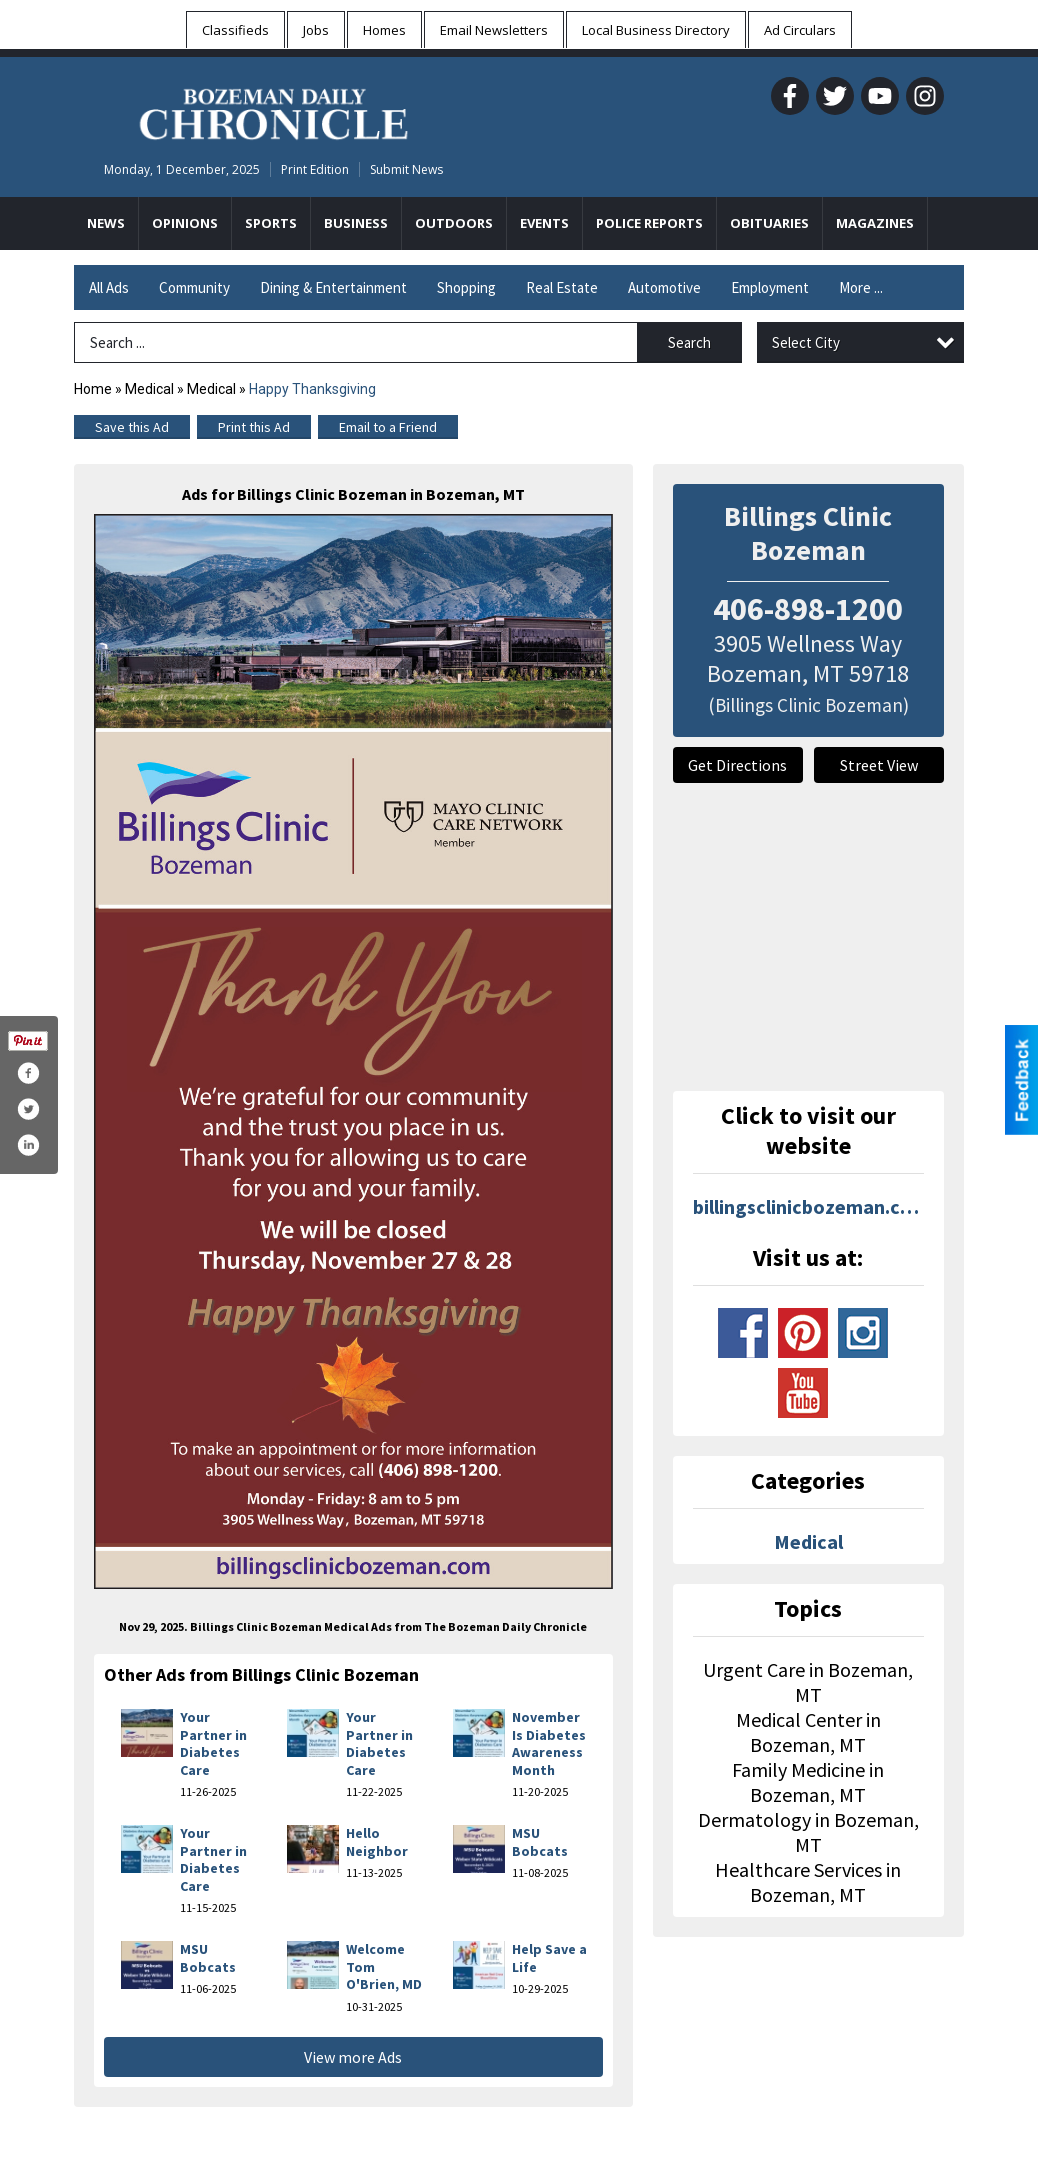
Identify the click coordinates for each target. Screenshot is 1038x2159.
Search (689, 342)
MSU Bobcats (540, 1842)
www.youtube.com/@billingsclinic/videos (803, 1393)
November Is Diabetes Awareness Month (549, 1743)
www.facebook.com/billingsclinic (743, 1333)
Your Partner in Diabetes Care (213, 1743)
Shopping (466, 287)
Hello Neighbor (377, 1842)
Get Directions (737, 765)
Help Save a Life (549, 1958)
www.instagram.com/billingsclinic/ (863, 1333)
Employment (770, 287)
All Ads (109, 287)
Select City (806, 342)
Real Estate (562, 287)
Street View (879, 765)
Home (93, 389)
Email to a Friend (388, 427)
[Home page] (273, 111)
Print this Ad (254, 427)
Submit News (406, 169)
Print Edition (315, 169)
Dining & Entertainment (333, 287)
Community (194, 287)
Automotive (664, 287)
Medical (149, 389)
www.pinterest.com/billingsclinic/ (803, 1333)
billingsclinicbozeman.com (809, 1206)
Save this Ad (132, 427)
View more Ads (353, 2057)
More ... (861, 287)
